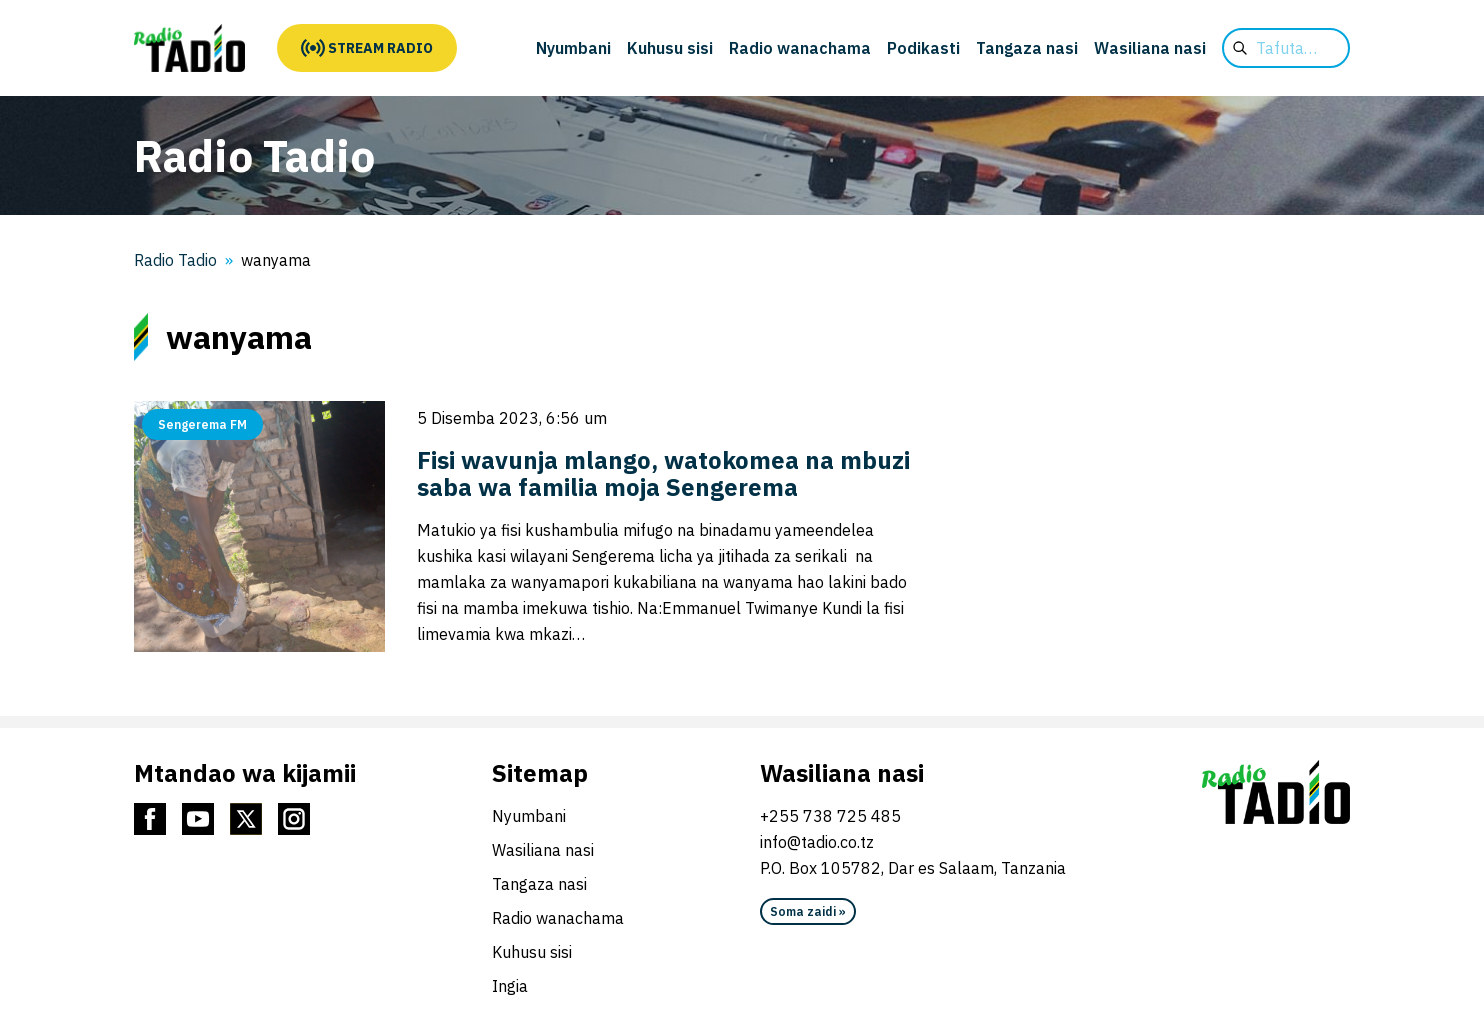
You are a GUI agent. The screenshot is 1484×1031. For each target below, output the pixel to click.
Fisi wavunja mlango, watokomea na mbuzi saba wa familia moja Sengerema (663, 473)
